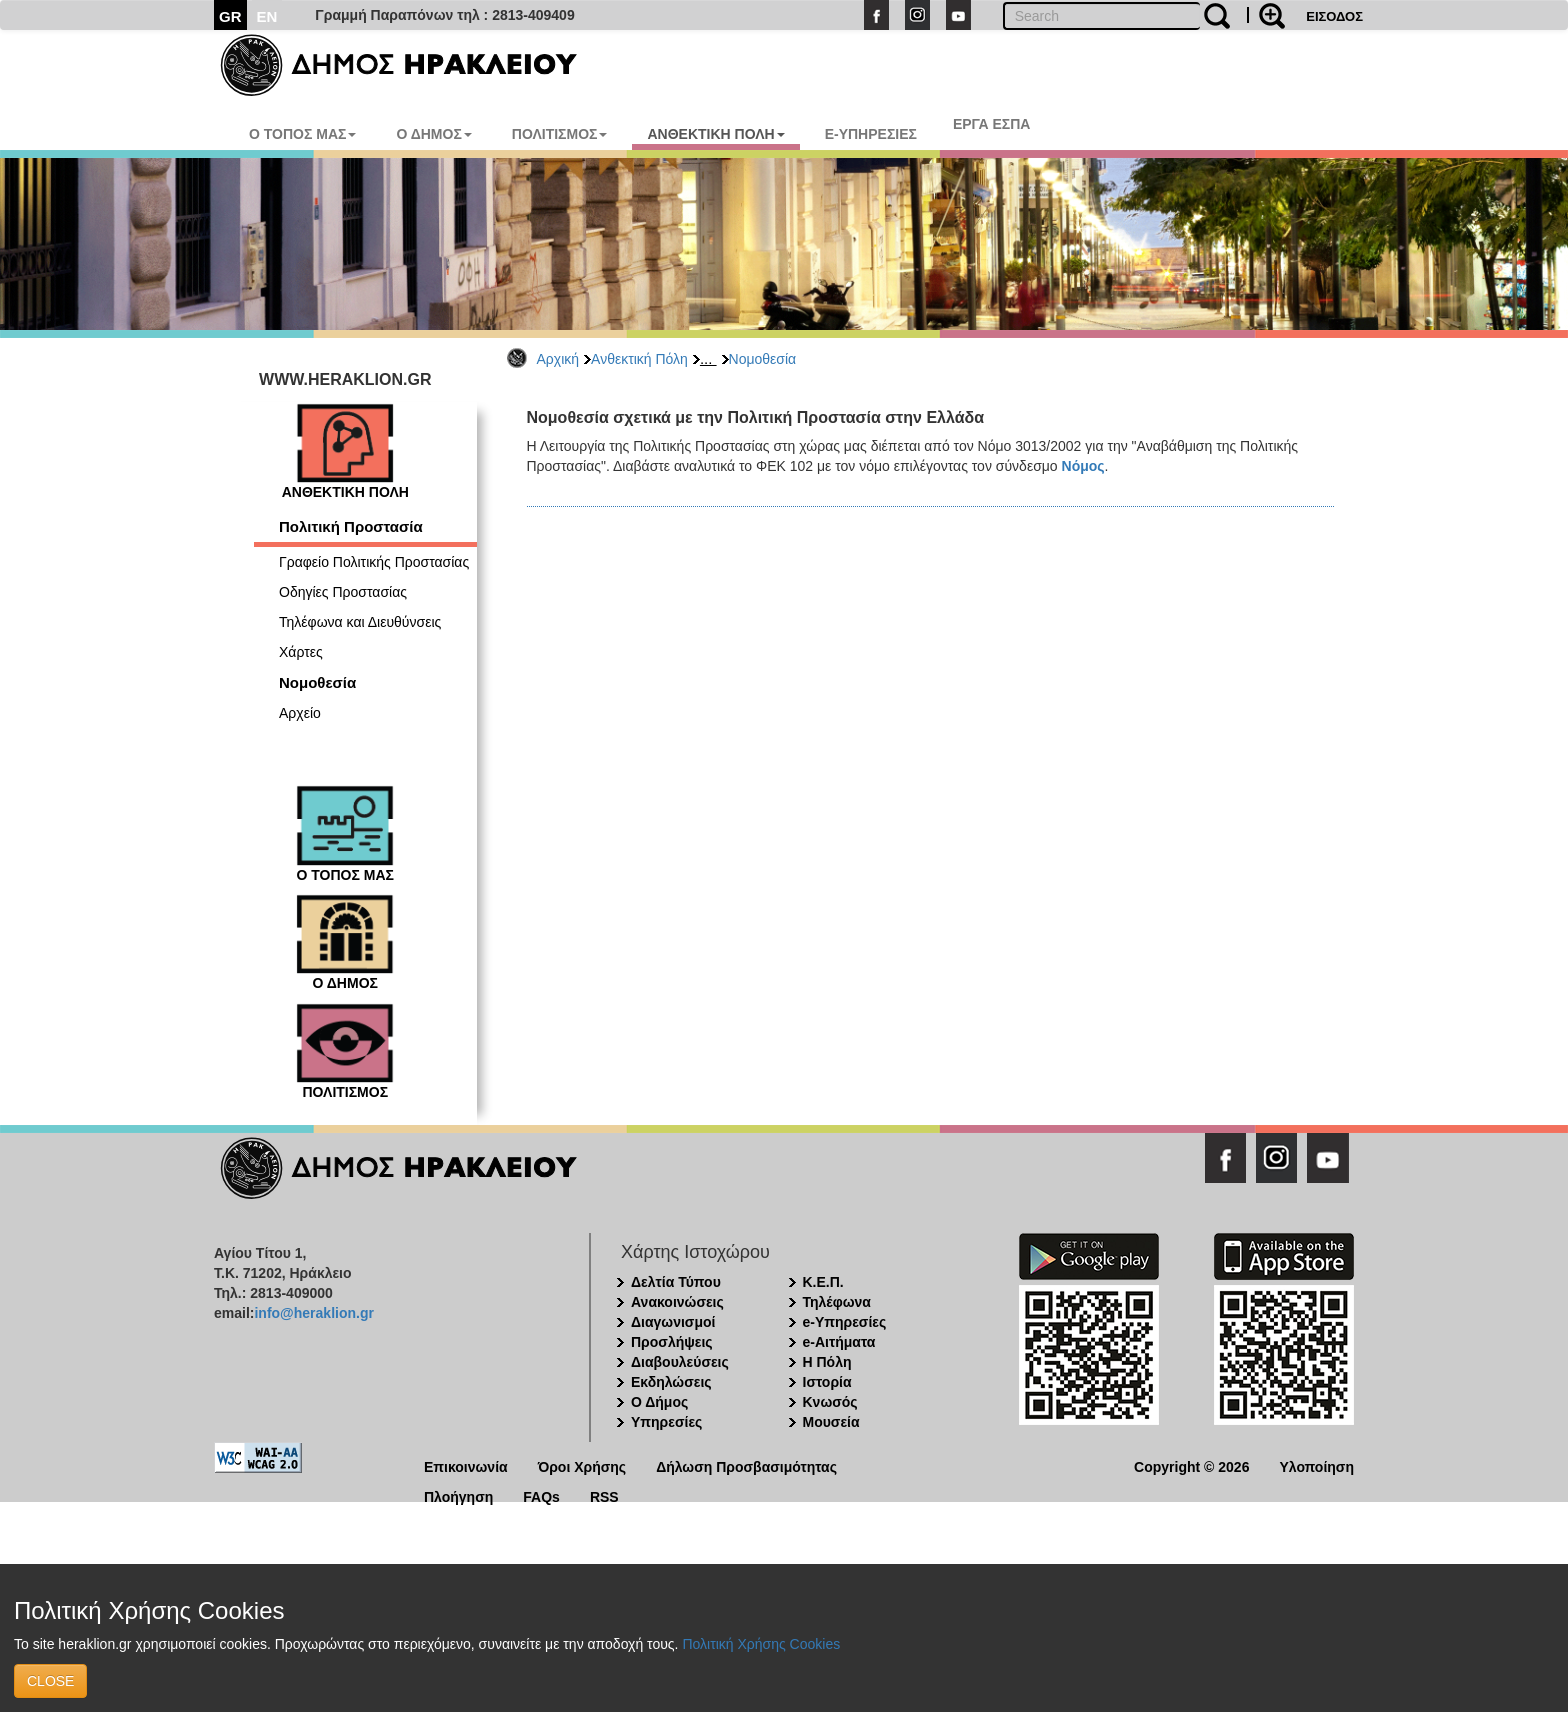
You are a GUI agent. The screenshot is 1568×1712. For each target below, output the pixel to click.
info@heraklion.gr (313, 1313)
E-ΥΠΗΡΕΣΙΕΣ (871, 134)
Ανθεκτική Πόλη (639, 359)
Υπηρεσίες (666, 1422)
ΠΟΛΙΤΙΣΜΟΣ (560, 134)
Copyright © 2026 (1191, 1465)
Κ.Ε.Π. (823, 1282)
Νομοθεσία (763, 359)
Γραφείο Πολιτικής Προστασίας (374, 562)
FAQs (541, 1495)
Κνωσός (830, 1402)
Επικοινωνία (466, 1465)
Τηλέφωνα (837, 1302)
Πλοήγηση (458, 1495)
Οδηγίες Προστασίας (343, 592)
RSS (604, 1495)
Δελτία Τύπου (676, 1282)
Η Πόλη (827, 1362)
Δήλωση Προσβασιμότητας (746, 1465)
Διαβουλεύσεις (680, 1362)
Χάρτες (301, 652)
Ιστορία (827, 1382)
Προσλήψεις (672, 1342)
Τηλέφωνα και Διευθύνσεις (360, 622)
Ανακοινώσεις (677, 1302)
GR (230, 16)
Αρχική (558, 359)
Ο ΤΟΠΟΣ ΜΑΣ (302, 134)
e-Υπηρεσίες (845, 1322)
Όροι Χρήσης (582, 1465)
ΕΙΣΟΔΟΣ (1334, 16)
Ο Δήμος (659, 1402)
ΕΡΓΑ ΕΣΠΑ (992, 124)
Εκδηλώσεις (671, 1382)
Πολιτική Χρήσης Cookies (761, 1644)
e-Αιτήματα (839, 1342)
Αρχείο (300, 713)
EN (267, 16)
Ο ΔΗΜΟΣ (433, 134)
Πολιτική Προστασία (351, 526)
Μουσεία (831, 1422)
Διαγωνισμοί (673, 1322)
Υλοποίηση (1316, 1465)
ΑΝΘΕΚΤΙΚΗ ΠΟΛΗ (715, 134)
